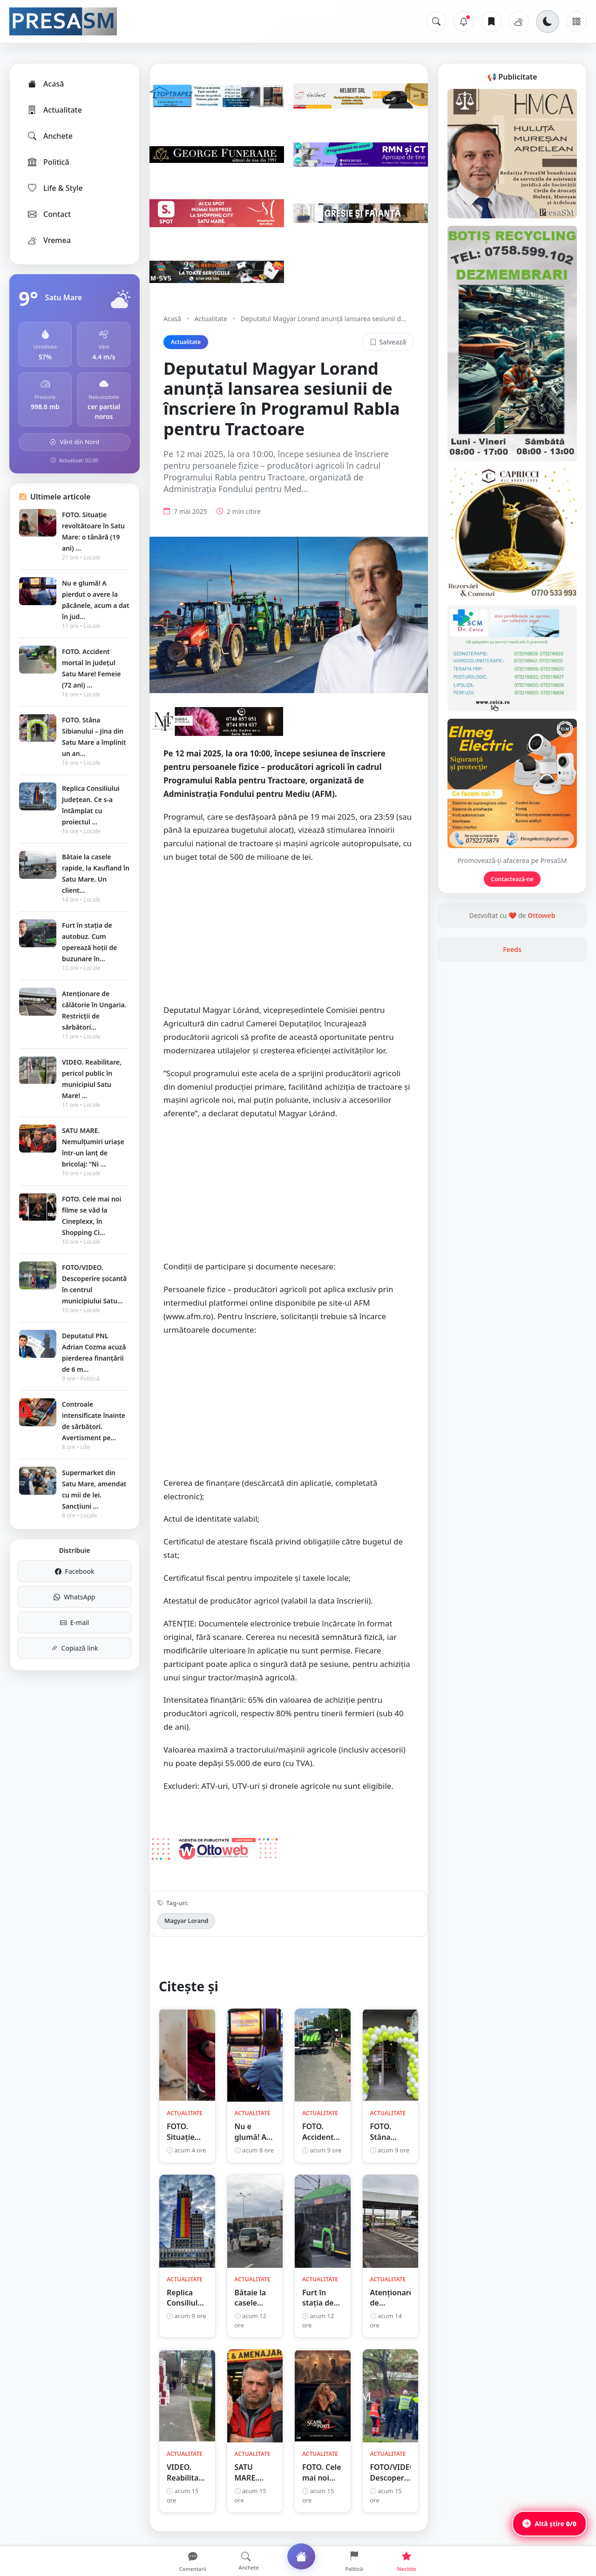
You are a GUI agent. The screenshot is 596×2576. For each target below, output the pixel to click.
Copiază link (74, 1648)
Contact (49, 214)
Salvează (388, 342)
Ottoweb (541, 915)
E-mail (74, 1622)
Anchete (50, 136)
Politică (48, 162)
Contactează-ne (512, 879)
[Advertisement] (288, 938)
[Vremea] (518, 21)
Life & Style (55, 188)
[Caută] (436, 21)
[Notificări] (464, 21)
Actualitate (54, 109)
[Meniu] (576, 21)
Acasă (45, 83)
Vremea (49, 240)
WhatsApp (74, 1597)
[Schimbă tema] (547, 21)
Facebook (75, 1571)
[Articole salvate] (491, 21)
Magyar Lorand (186, 1920)
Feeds (512, 949)
